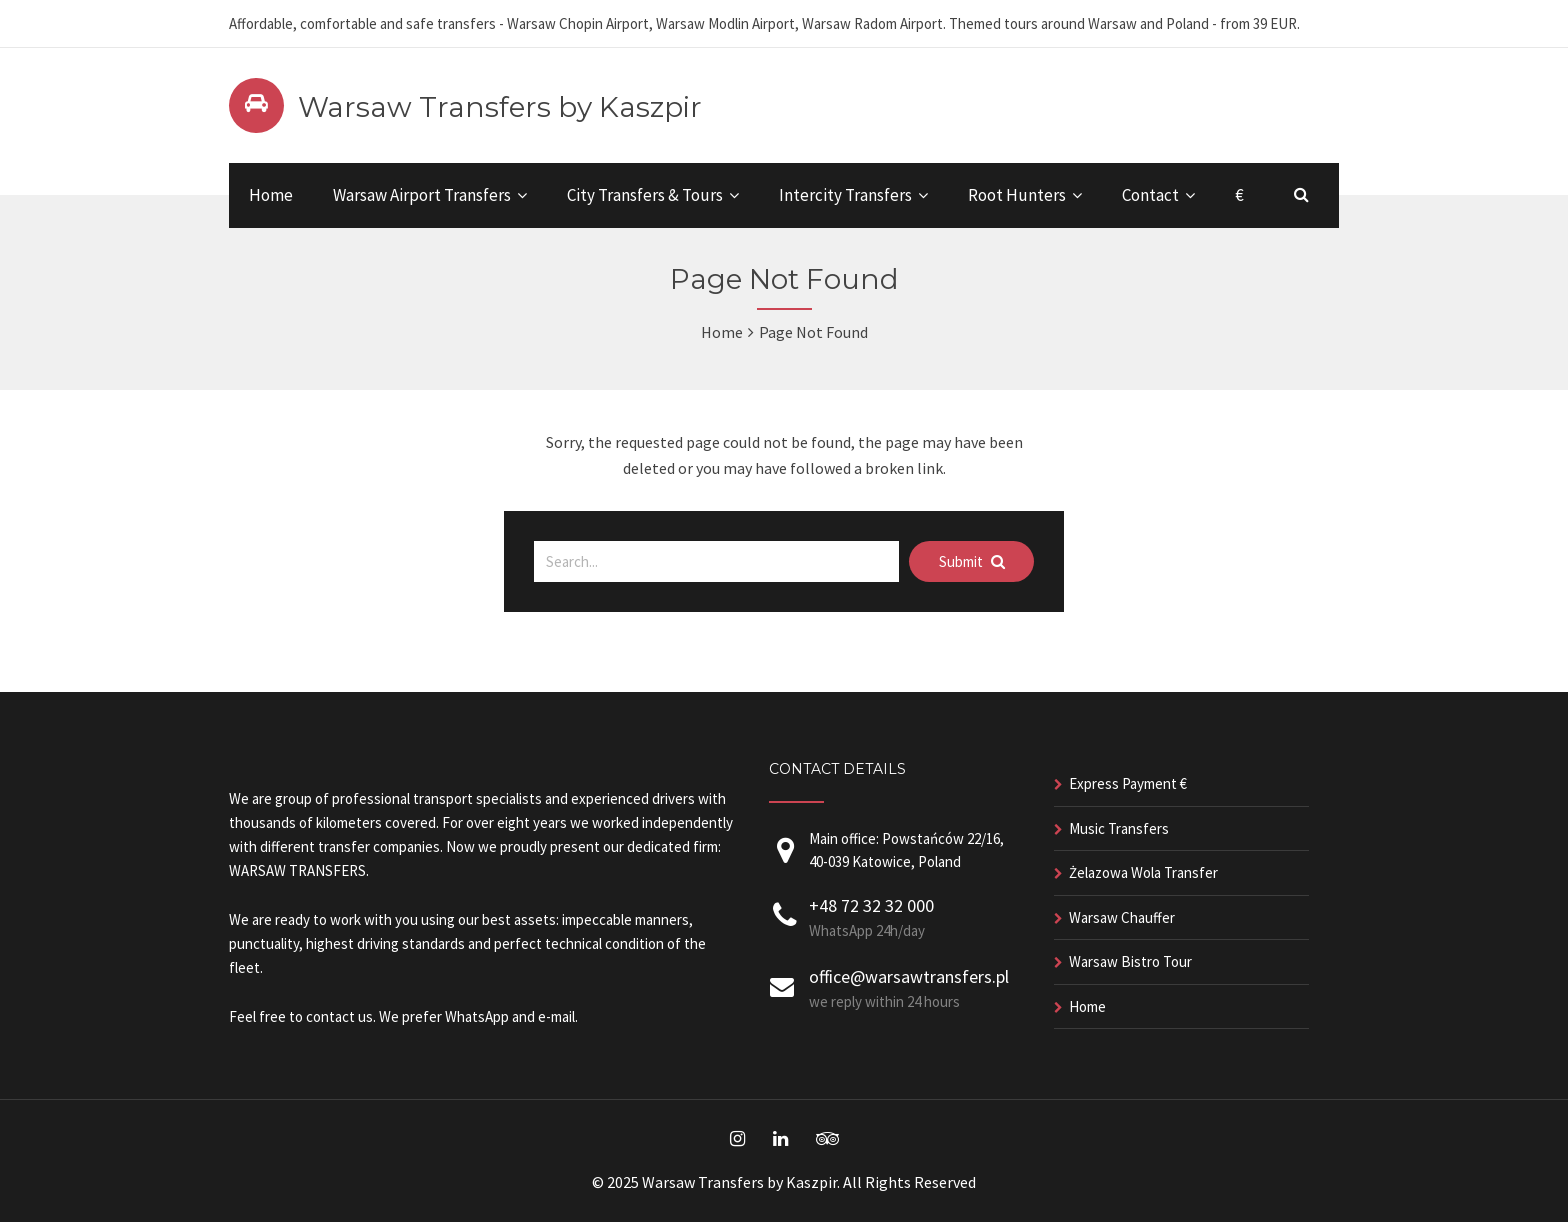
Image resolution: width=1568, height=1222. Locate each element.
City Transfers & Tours (645, 195)
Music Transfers (1119, 828)
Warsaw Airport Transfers (422, 195)
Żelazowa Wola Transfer (1143, 872)
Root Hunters (1017, 195)
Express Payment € (1128, 783)
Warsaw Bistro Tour (1130, 961)
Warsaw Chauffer (1122, 917)
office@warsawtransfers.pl (909, 976)
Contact (1150, 195)
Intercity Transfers (845, 195)
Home (271, 195)
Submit (972, 561)
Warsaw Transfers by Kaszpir (500, 107)
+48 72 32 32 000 (871, 905)
